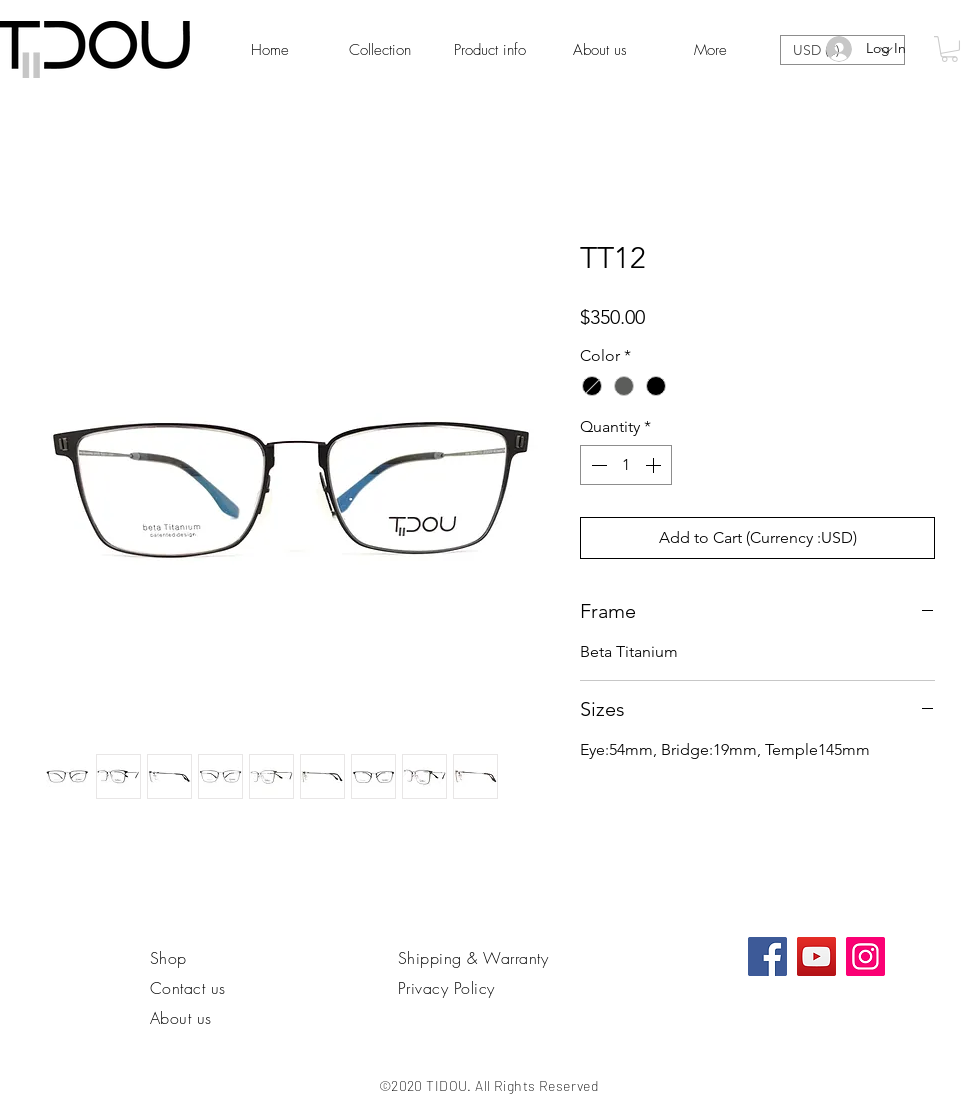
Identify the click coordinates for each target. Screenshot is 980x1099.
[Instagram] (865, 956)
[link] (949, 49)
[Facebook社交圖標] (767, 956)
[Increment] (655, 465)
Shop (168, 958)
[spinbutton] (626, 465)
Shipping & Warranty (473, 958)
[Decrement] (597, 465)
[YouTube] (816, 956)
